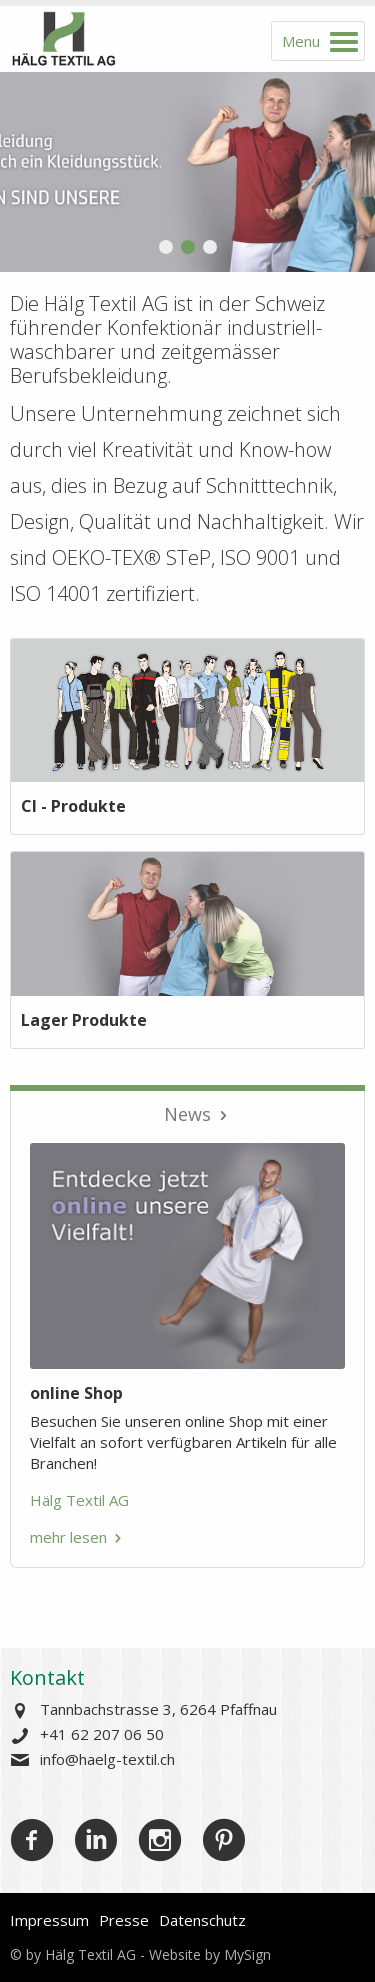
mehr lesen (68, 1537)
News (187, 1114)
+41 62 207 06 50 (102, 1734)
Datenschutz (202, 1920)
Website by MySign (210, 1954)
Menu (301, 41)
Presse (124, 1920)
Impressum (49, 1920)
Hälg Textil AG (79, 1500)
